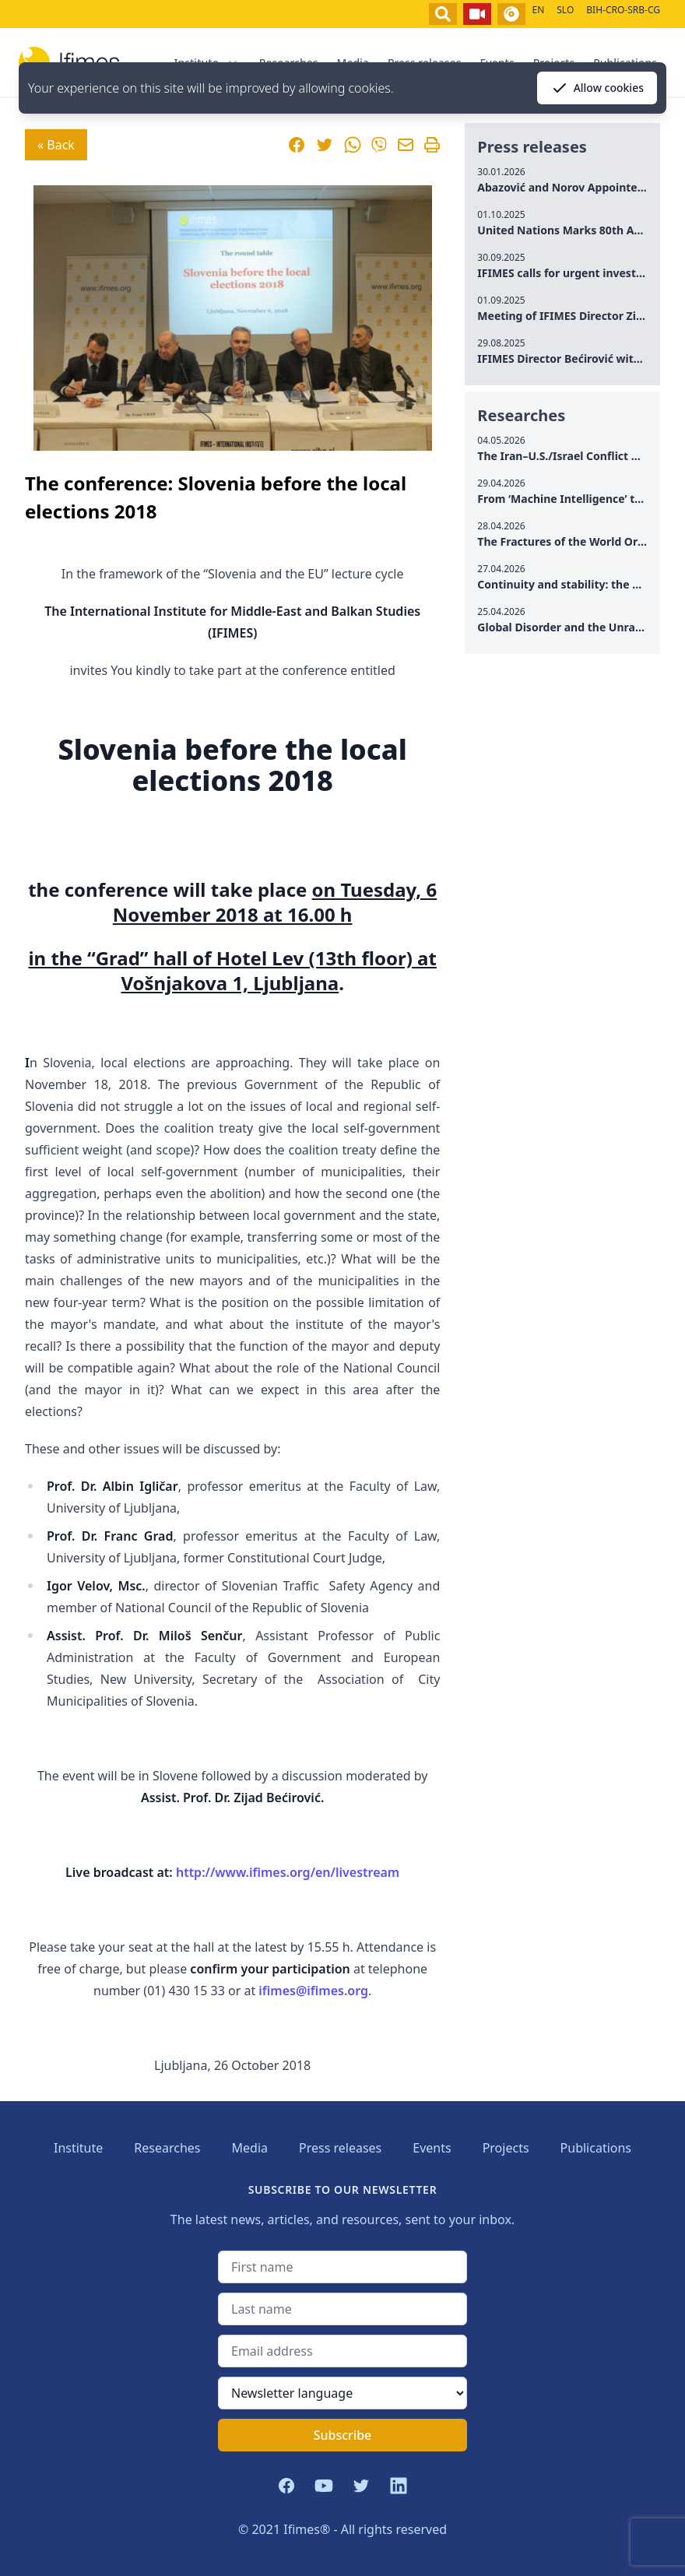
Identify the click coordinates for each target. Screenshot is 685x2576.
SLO (565, 9)
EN (538, 9)
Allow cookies (597, 88)
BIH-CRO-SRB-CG (623, 9)
